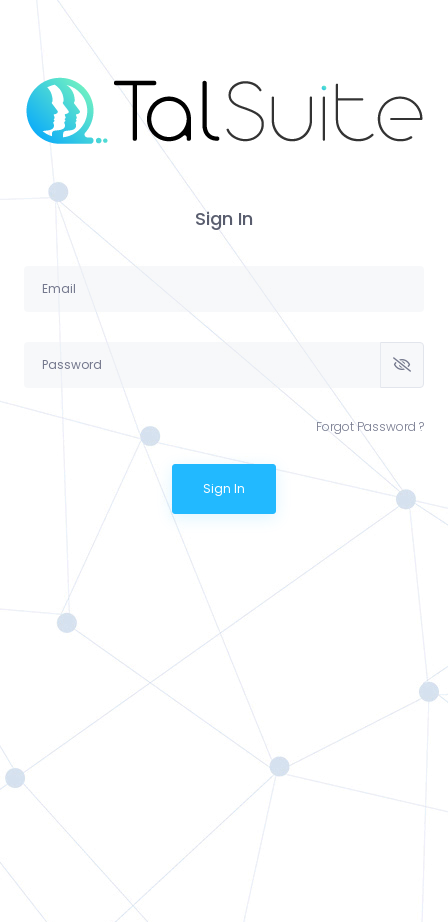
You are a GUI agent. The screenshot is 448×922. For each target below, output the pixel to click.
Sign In (224, 488)
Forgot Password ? (370, 426)
